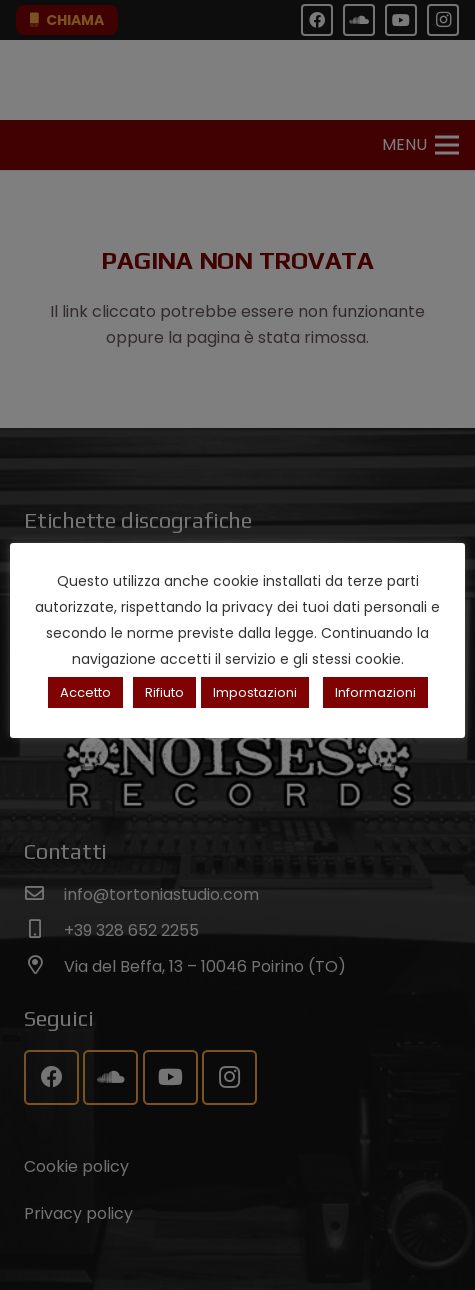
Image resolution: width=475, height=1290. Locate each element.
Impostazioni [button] (255, 692)
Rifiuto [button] (164, 692)
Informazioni (375, 692)
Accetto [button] (85, 692)
